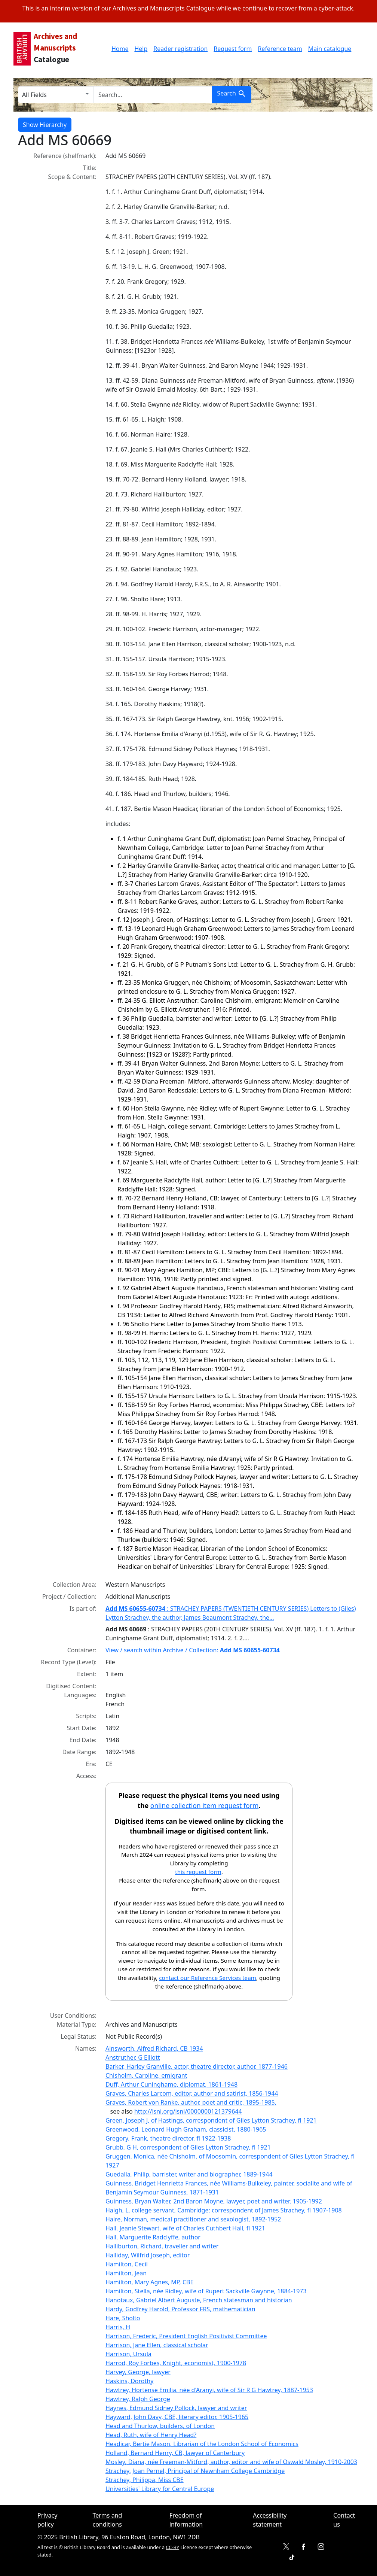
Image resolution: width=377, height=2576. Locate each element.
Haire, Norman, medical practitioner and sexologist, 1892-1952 (193, 2219)
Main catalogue (330, 49)
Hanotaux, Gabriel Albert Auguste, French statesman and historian (198, 2300)
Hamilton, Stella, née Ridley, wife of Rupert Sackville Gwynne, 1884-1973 (206, 2291)
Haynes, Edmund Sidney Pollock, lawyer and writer (176, 2408)
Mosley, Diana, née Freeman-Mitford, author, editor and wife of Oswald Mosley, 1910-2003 (231, 2462)
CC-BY (172, 2547)
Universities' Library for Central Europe (159, 2489)
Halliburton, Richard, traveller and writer (161, 2246)
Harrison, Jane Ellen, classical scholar (156, 2345)
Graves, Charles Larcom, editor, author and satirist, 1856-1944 (191, 2093)
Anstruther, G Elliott (132, 2057)
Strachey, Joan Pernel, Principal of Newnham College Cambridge (195, 2471)
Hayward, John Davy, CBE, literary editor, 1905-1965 (176, 2417)
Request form (233, 49)
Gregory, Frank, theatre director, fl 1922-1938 (168, 2138)
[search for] (153, 94)
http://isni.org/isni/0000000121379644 (188, 2111)
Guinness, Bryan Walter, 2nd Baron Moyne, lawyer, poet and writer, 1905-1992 (213, 2201)
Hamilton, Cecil (126, 2264)
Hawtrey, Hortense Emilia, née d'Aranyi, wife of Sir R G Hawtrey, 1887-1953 (209, 2390)
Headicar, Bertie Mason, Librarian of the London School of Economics (201, 2444)
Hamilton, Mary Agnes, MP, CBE (149, 2282)
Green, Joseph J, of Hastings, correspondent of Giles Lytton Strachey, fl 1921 (211, 2120)
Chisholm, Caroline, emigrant (146, 2075)
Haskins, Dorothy (129, 2381)
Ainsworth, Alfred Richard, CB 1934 (154, 2048)
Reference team (280, 49)
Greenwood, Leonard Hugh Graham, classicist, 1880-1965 (185, 2129)
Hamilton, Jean (126, 2273)
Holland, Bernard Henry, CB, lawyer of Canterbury (175, 2453)
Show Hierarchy (45, 125)
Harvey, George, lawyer (138, 2372)
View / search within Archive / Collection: (192, 1650)
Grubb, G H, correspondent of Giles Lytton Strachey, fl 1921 (188, 2147)
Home (120, 49)
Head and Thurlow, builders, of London (160, 2426)
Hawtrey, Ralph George (137, 2399)
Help (140, 49)
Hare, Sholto (122, 2318)
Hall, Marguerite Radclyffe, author (152, 2237)
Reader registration (180, 49)
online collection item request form (204, 1805)
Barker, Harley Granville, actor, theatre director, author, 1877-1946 (196, 2066)
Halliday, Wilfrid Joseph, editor (147, 2255)
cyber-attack (336, 8)
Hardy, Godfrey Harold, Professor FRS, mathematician (180, 2309)
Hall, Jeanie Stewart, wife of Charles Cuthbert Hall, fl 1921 (185, 2228)
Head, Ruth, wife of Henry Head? (150, 2435)
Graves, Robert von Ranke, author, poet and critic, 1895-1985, (190, 2102)
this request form (198, 1871)
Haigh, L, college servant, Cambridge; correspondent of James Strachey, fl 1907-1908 (223, 2210)
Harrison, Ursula (128, 2354)
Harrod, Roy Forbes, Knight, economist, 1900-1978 (175, 2363)
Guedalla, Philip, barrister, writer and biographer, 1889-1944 (189, 2174)
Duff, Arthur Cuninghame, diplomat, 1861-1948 (171, 2084)
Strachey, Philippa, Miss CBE (144, 2480)
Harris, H (117, 2327)
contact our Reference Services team (207, 1977)
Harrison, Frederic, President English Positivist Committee (186, 2336)
